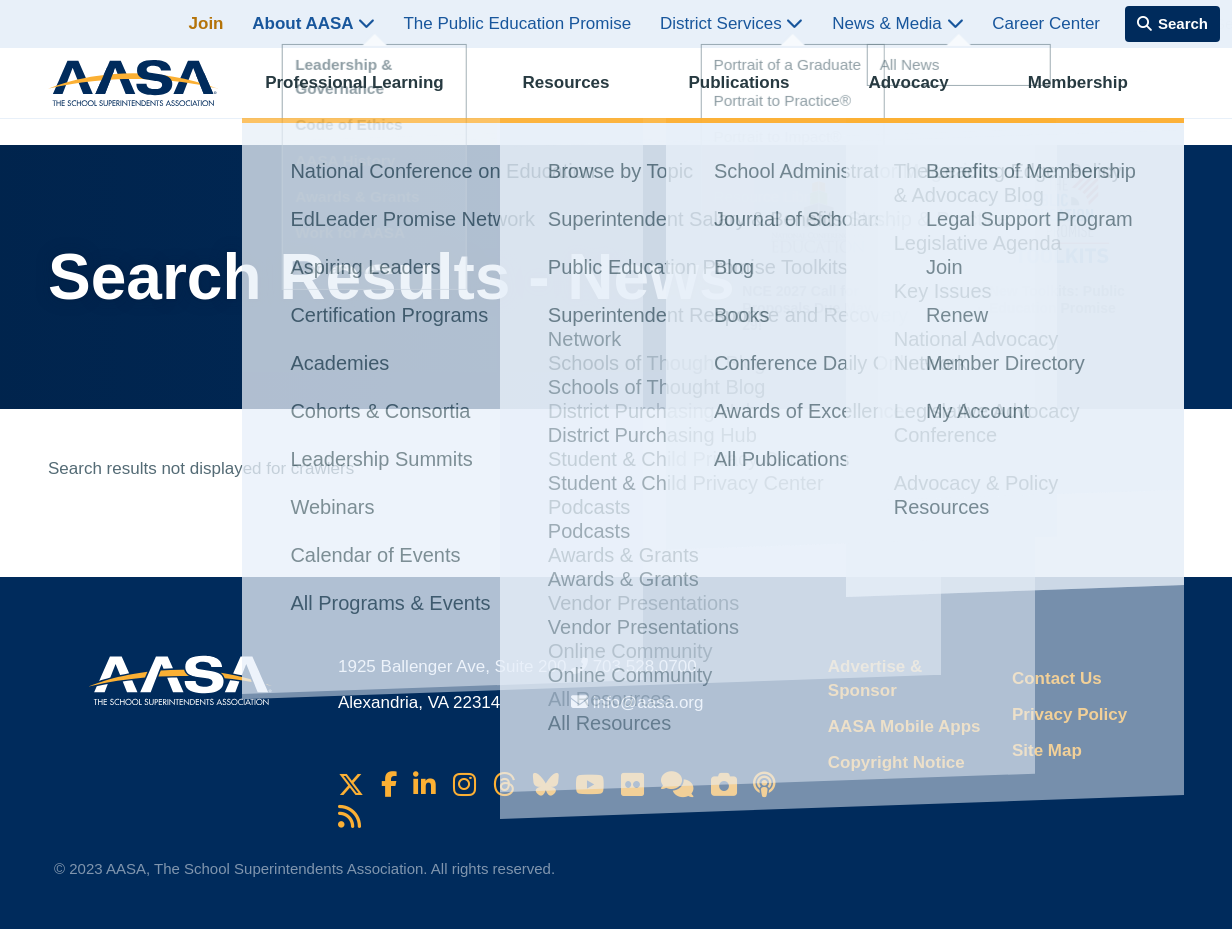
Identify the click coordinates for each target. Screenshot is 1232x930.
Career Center (1046, 23)
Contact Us (1057, 678)
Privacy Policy (1069, 714)
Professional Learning (371, 95)
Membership (1094, 95)
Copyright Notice (896, 762)
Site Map (1047, 750)
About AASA (313, 23)
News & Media (897, 23)
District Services (732, 23)
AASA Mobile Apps (904, 726)
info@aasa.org (648, 702)
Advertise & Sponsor (875, 678)
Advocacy (925, 95)
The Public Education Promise (517, 23)
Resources (582, 95)
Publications (755, 95)
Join (206, 23)
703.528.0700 (645, 666)
